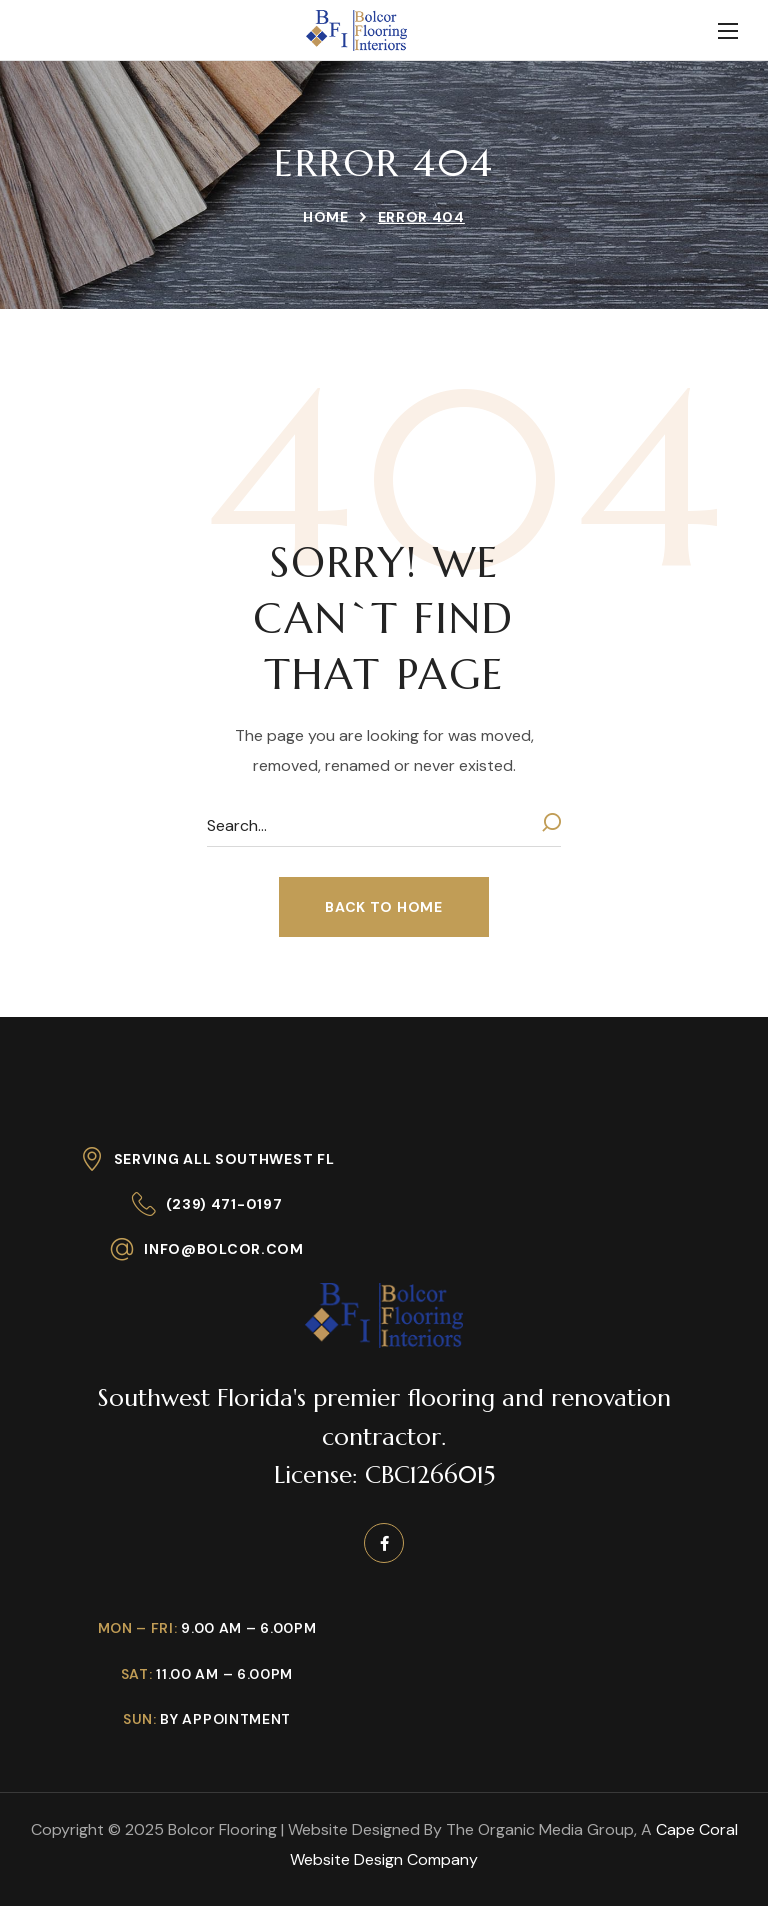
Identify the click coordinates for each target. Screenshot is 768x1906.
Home (326, 217)
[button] (383, 907)
